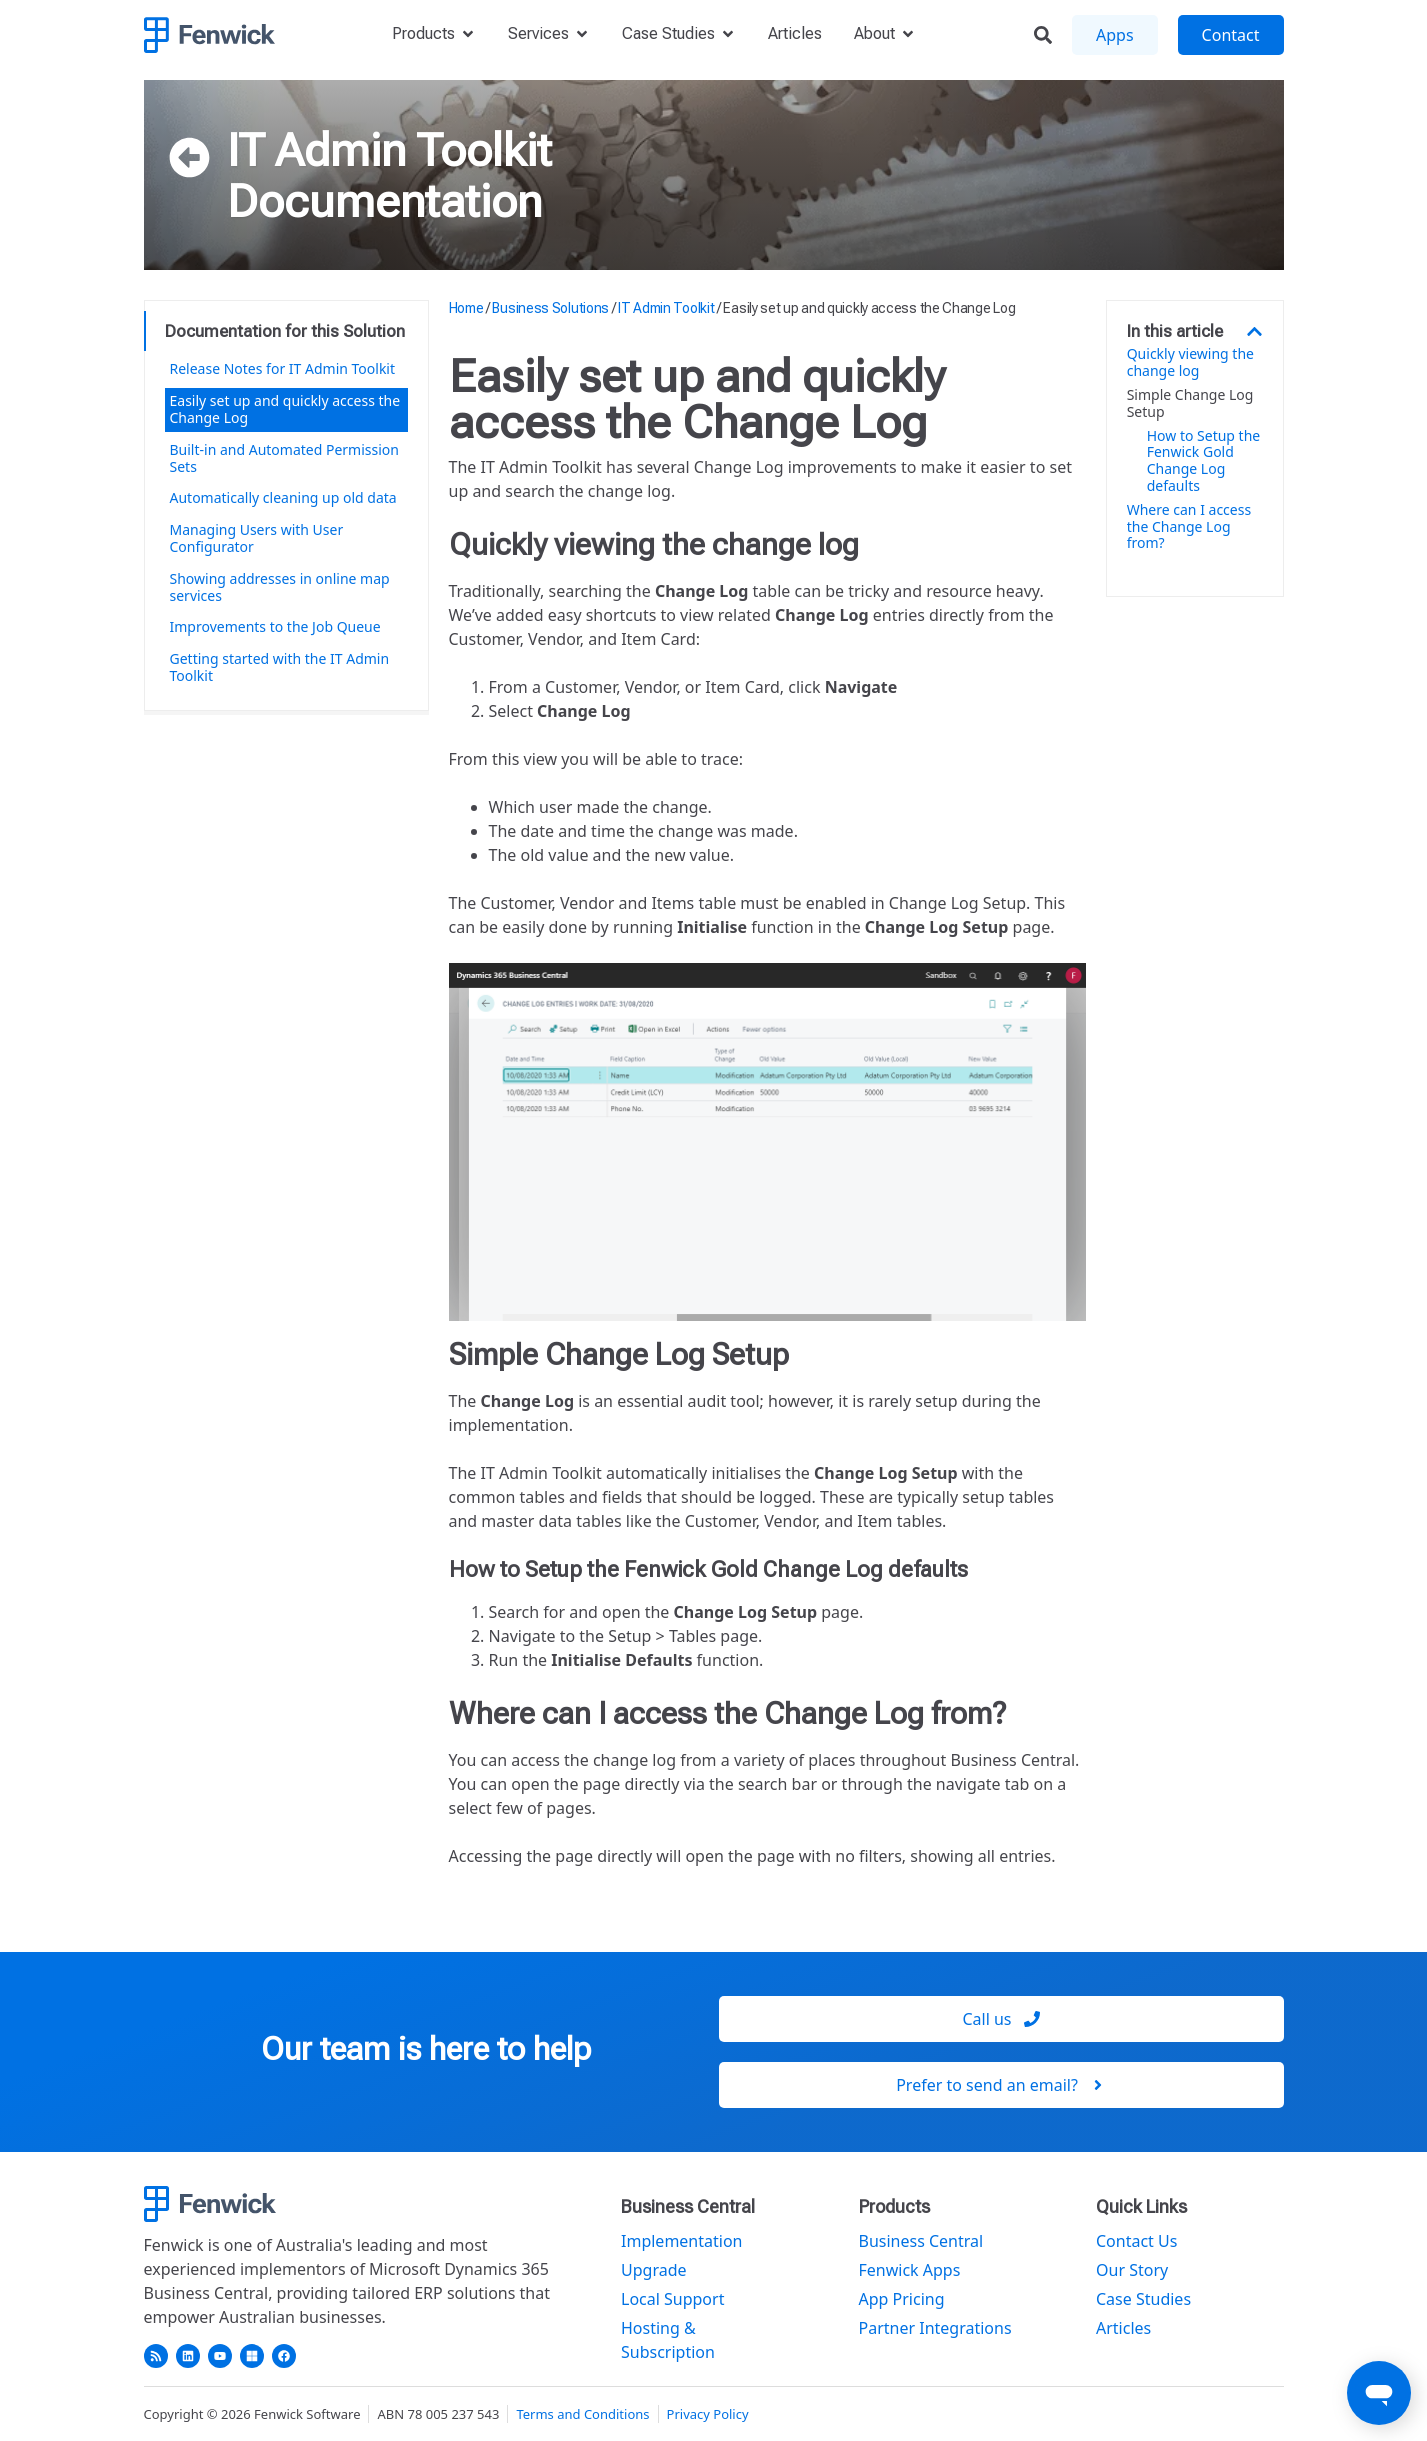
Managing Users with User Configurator (257, 538)
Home (466, 308)
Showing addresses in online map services (280, 587)
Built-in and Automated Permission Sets (284, 458)
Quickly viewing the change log (1190, 363)
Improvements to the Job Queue (275, 626)
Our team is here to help (426, 2049)
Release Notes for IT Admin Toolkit (283, 368)
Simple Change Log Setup (1190, 404)
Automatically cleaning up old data (283, 497)
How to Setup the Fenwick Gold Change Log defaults (1204, 461)
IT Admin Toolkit (389, 150)
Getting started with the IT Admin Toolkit (280, 667)
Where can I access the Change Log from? (1189, 527)
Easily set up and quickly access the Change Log (285, 409)
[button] (1254, 331)
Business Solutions (550, 308)
